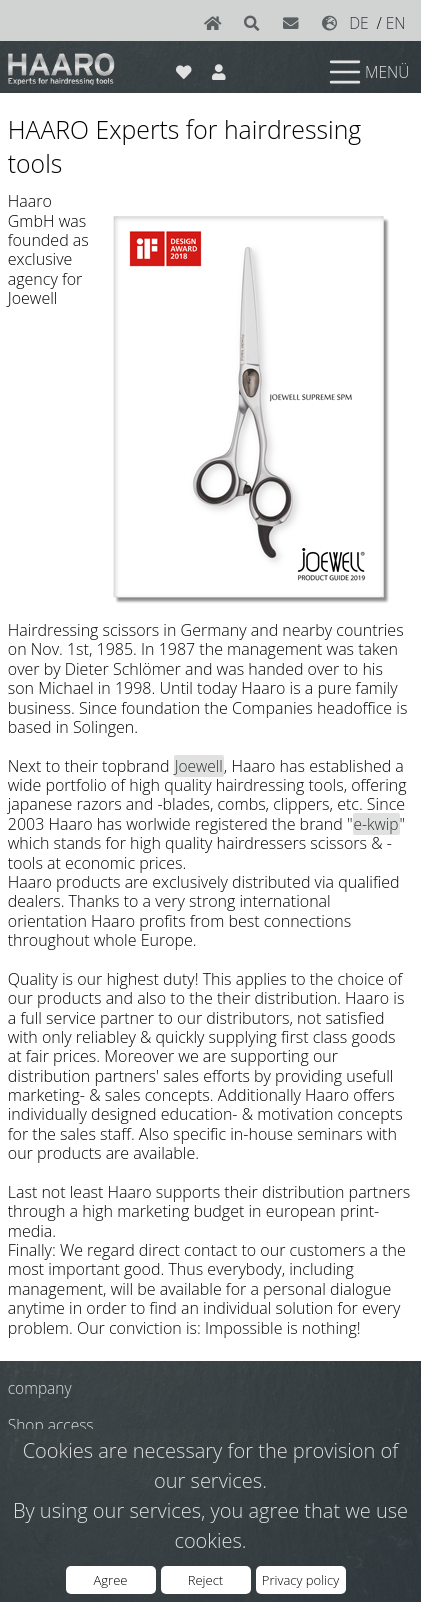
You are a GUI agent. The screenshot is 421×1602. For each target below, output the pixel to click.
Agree (111, 1580)
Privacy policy (300, 1580)
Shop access (51, 1425)
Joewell (199, 766)
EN (396, 23)
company (40, 1388)
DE (359, 23)
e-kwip (376, 824)
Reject (205, 1580)
